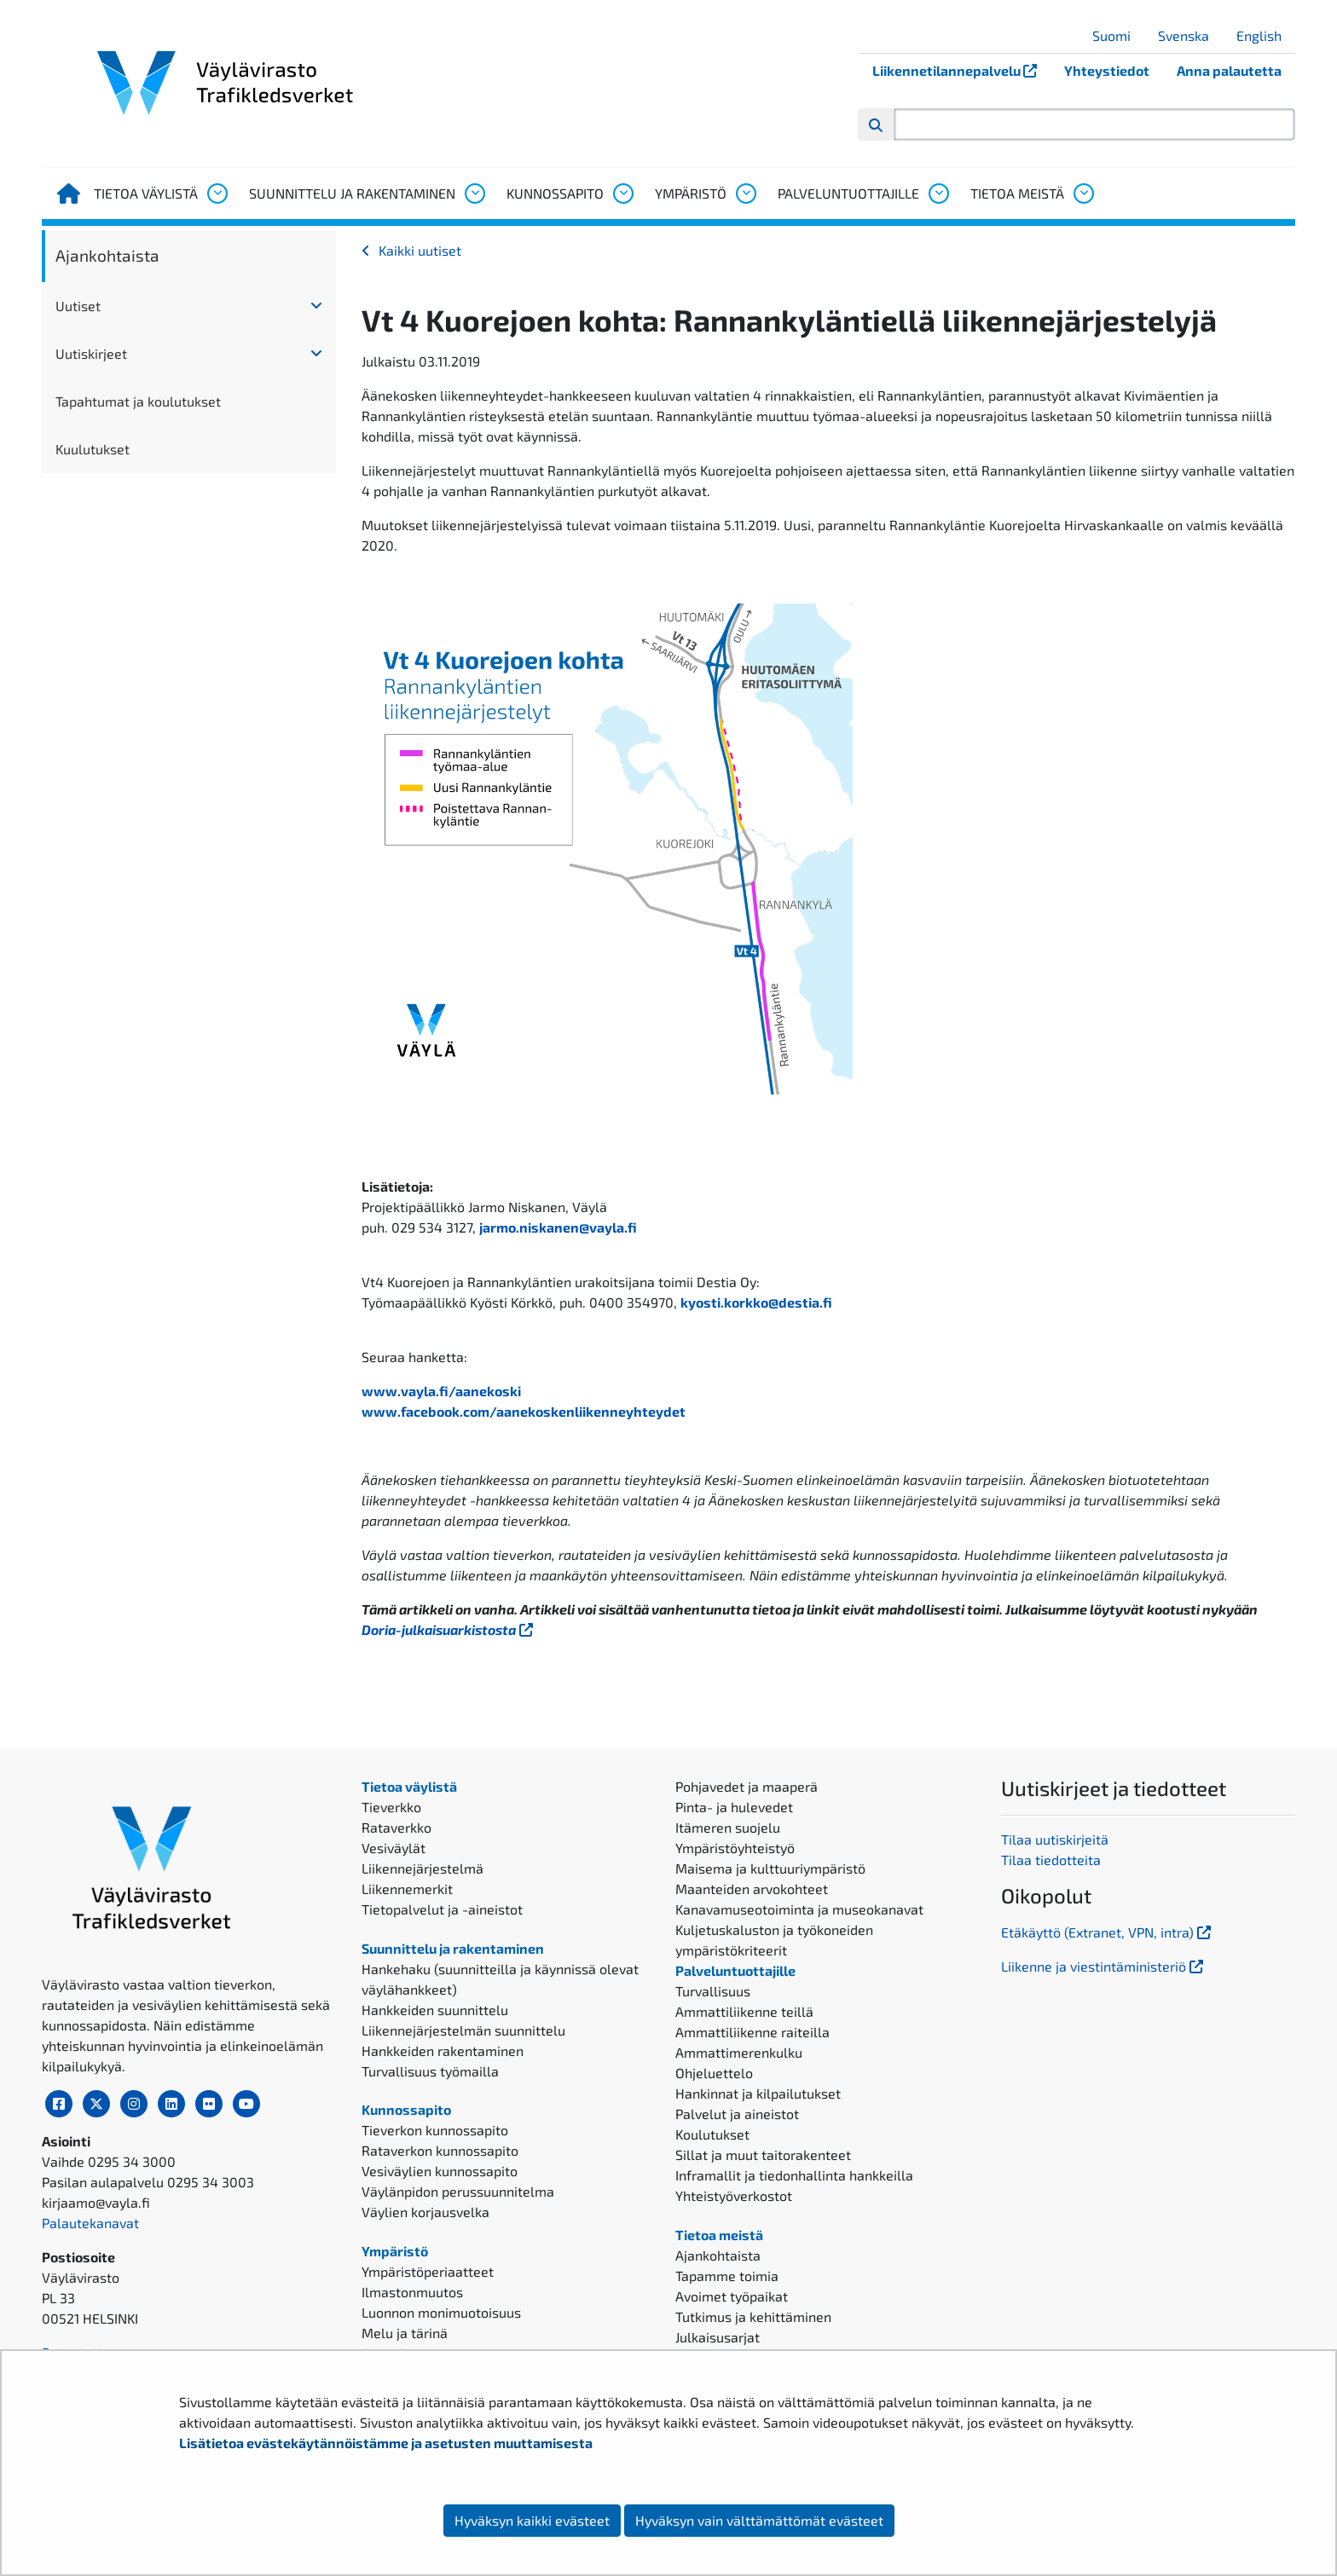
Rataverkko (396, 1827)
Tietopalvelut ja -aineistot (442, 1909)
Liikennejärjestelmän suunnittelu (463, 2030)
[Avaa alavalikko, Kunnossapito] (622, 193)
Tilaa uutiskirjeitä (1054, 1839)
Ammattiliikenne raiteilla (752, 2032)
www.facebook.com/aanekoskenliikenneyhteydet (524, 1411)
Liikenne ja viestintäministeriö (1104, 1966)
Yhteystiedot (1106, 70)
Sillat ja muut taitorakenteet (763, 2154)
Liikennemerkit (407, 1888)
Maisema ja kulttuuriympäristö (770, 1868)
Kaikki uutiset (420, 250)
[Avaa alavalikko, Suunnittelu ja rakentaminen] (474, 193)
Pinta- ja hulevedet (734, 1807)
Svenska (1190, 35)
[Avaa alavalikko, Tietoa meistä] (1083, 193)
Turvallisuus (712, 1991)
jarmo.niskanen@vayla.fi (558, 1227)
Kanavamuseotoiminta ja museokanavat (799, 1909)
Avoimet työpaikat (731, 2296)
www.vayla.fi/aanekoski (441, 1391)
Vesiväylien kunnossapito (440, 2171)
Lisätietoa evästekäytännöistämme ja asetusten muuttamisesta (386, 2442)
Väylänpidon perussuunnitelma (458, 2191)
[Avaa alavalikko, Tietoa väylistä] (216, 193)
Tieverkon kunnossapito (435, 2130)
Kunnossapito (555, 193)
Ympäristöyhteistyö (735, 1848)
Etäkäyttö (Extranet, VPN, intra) (1107, 1932)
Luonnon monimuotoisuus (441, 2312)
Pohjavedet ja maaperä (746, 1786)
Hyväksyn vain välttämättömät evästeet (759, 2520)
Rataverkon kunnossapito (440, 2150)
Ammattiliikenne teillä (744, 2011)
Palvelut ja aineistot (737, 2113)
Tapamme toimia (726, 2275)
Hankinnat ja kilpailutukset (758, 2093)
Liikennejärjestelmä (422, 1868)
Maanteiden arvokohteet (751, 1888)
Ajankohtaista (107, 255)
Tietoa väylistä (146, 193)
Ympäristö (690, 193)
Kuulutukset (92, 449)
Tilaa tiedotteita (1051, 1859)
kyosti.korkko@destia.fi (756, 1302)
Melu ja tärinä (405, 2333)
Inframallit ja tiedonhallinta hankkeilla (794, 2175)
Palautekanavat (90, 2223)
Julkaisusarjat (717, 2337)
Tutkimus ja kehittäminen (753, 2316)
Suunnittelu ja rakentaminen (352, 193)
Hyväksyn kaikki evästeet (532, 2520)
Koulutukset (712, 2134)
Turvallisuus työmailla (430, 2071)
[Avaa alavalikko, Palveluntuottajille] (938, 193)
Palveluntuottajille (848, 193)
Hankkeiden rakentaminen (443, 2050)
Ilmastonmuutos (412, 2292)
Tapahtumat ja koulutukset (138, 401)
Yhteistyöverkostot (733, 2195)
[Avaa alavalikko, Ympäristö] (745, 193)
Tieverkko (391, 1807)
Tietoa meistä (1017, 193)
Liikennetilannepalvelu (961, 70)
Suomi (1117, 35)
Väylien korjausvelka (425, 2211)
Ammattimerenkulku (738, 2052)
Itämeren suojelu (727, 1827)
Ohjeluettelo (714, 2073)
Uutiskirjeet (91, 353)
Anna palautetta (1229, 70)
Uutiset (78, 305)
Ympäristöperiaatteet (428, 2271)
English (1265, 35)
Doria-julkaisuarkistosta (449, 1629)
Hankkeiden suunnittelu (435, 2009)
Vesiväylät (393, 1848)
